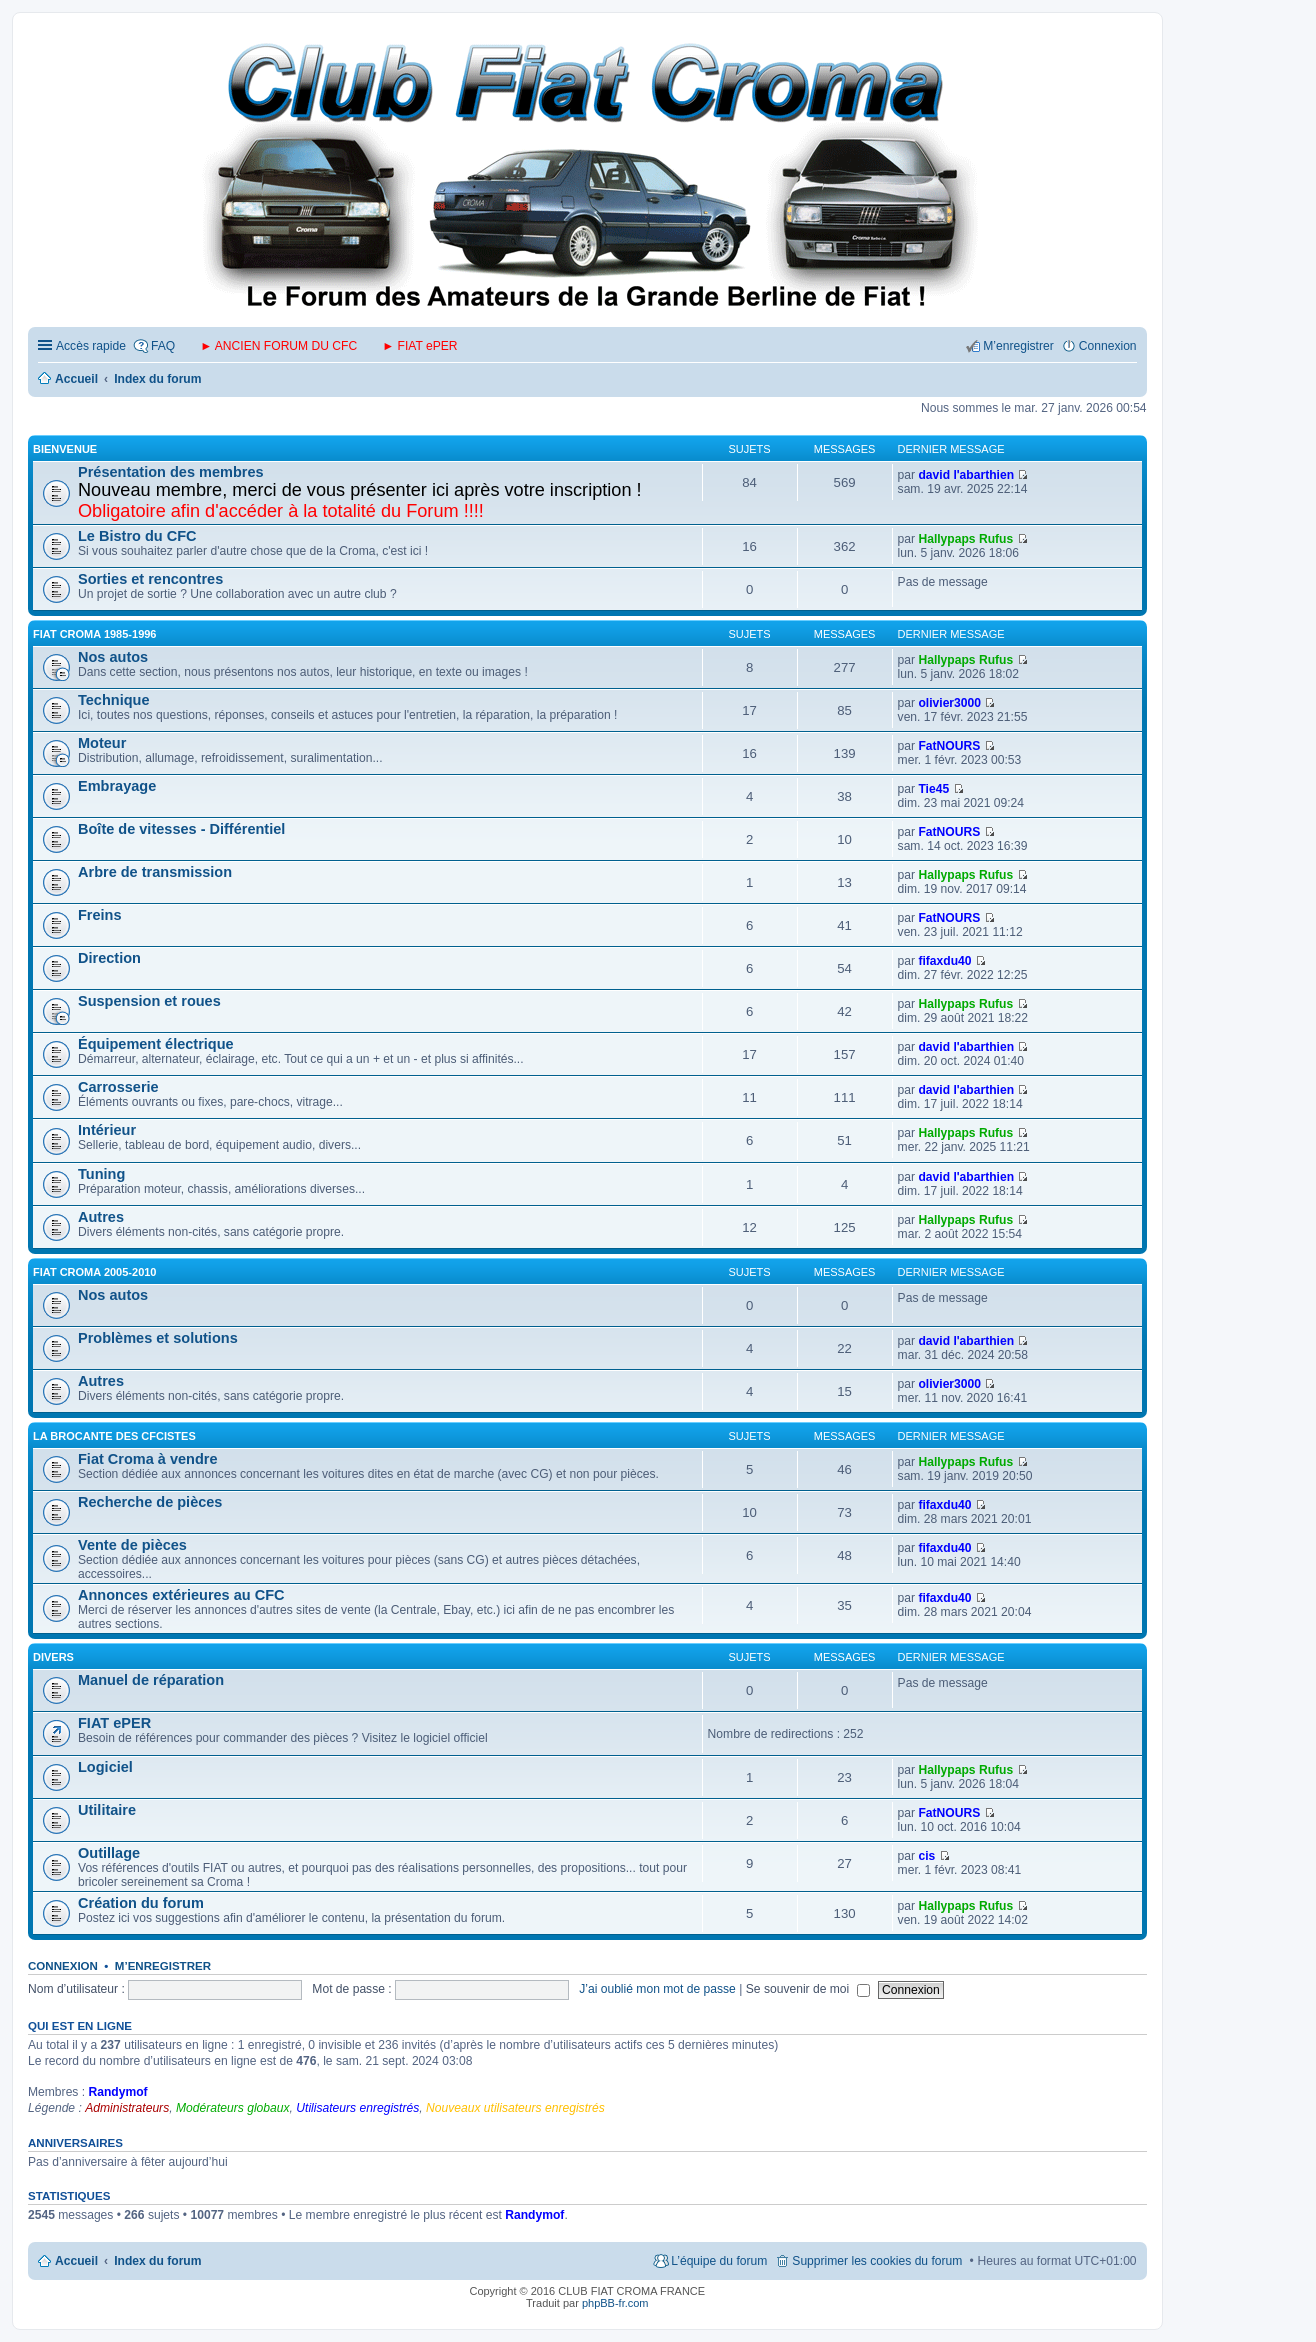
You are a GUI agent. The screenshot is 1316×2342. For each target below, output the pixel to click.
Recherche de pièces (150, 1502)
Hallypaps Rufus (965, 539)
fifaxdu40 (944, 961)
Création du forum (141, 1903)
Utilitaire (107, 1810)
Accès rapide (91, 346)
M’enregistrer (163, 1966)
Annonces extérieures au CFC (181, 1595)
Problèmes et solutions (158, 1338)
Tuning (101, 1174)
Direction (109, 958)
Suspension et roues (149, 1001)
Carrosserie (118, 1087)
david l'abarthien (966, 475)
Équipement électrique (156, 1044)
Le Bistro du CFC (137, 536)
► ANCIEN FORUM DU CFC (278, 346)
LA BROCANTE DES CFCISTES (114, 1436)
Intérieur (107, 1130)
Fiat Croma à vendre (148, 1459)
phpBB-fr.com (615, 2303)
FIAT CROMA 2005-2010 (94, 1272)
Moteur (102, 743)
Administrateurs (127, 2108)
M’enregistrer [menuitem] (1018, 346)
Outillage (109, 1853)
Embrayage (117, 786)
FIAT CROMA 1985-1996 (94, 634)
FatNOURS (949, 746)
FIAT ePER (114, 1723)
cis (926, 1856)
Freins (100, 915)
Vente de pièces (132, 1545)
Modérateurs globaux (233, 2108)
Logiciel (105, 1767)
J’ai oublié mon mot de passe (657, 1989)
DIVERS (53, 1657)
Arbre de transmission (155, 872)
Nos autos (113, 657)
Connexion (63, 1966)
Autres (101, 1217)
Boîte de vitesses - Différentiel (181, 829)
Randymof (117, 2092)
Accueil (76, 2261)
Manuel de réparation (151, 1680)
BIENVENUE (65, 449)
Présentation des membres (171, 472)
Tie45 (933, 789)
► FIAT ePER (419, 346)
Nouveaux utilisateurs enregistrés (515, 2108)
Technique (114, 700)
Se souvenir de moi (808, 1989)
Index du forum (157, 2261)
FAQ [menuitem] (163, 346)
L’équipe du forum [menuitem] (719, 2261)
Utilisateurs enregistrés (357, 2108)
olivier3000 (949, 703)
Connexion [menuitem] (1108, 346)
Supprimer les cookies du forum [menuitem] (877, 2261)
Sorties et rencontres (150, 579)
